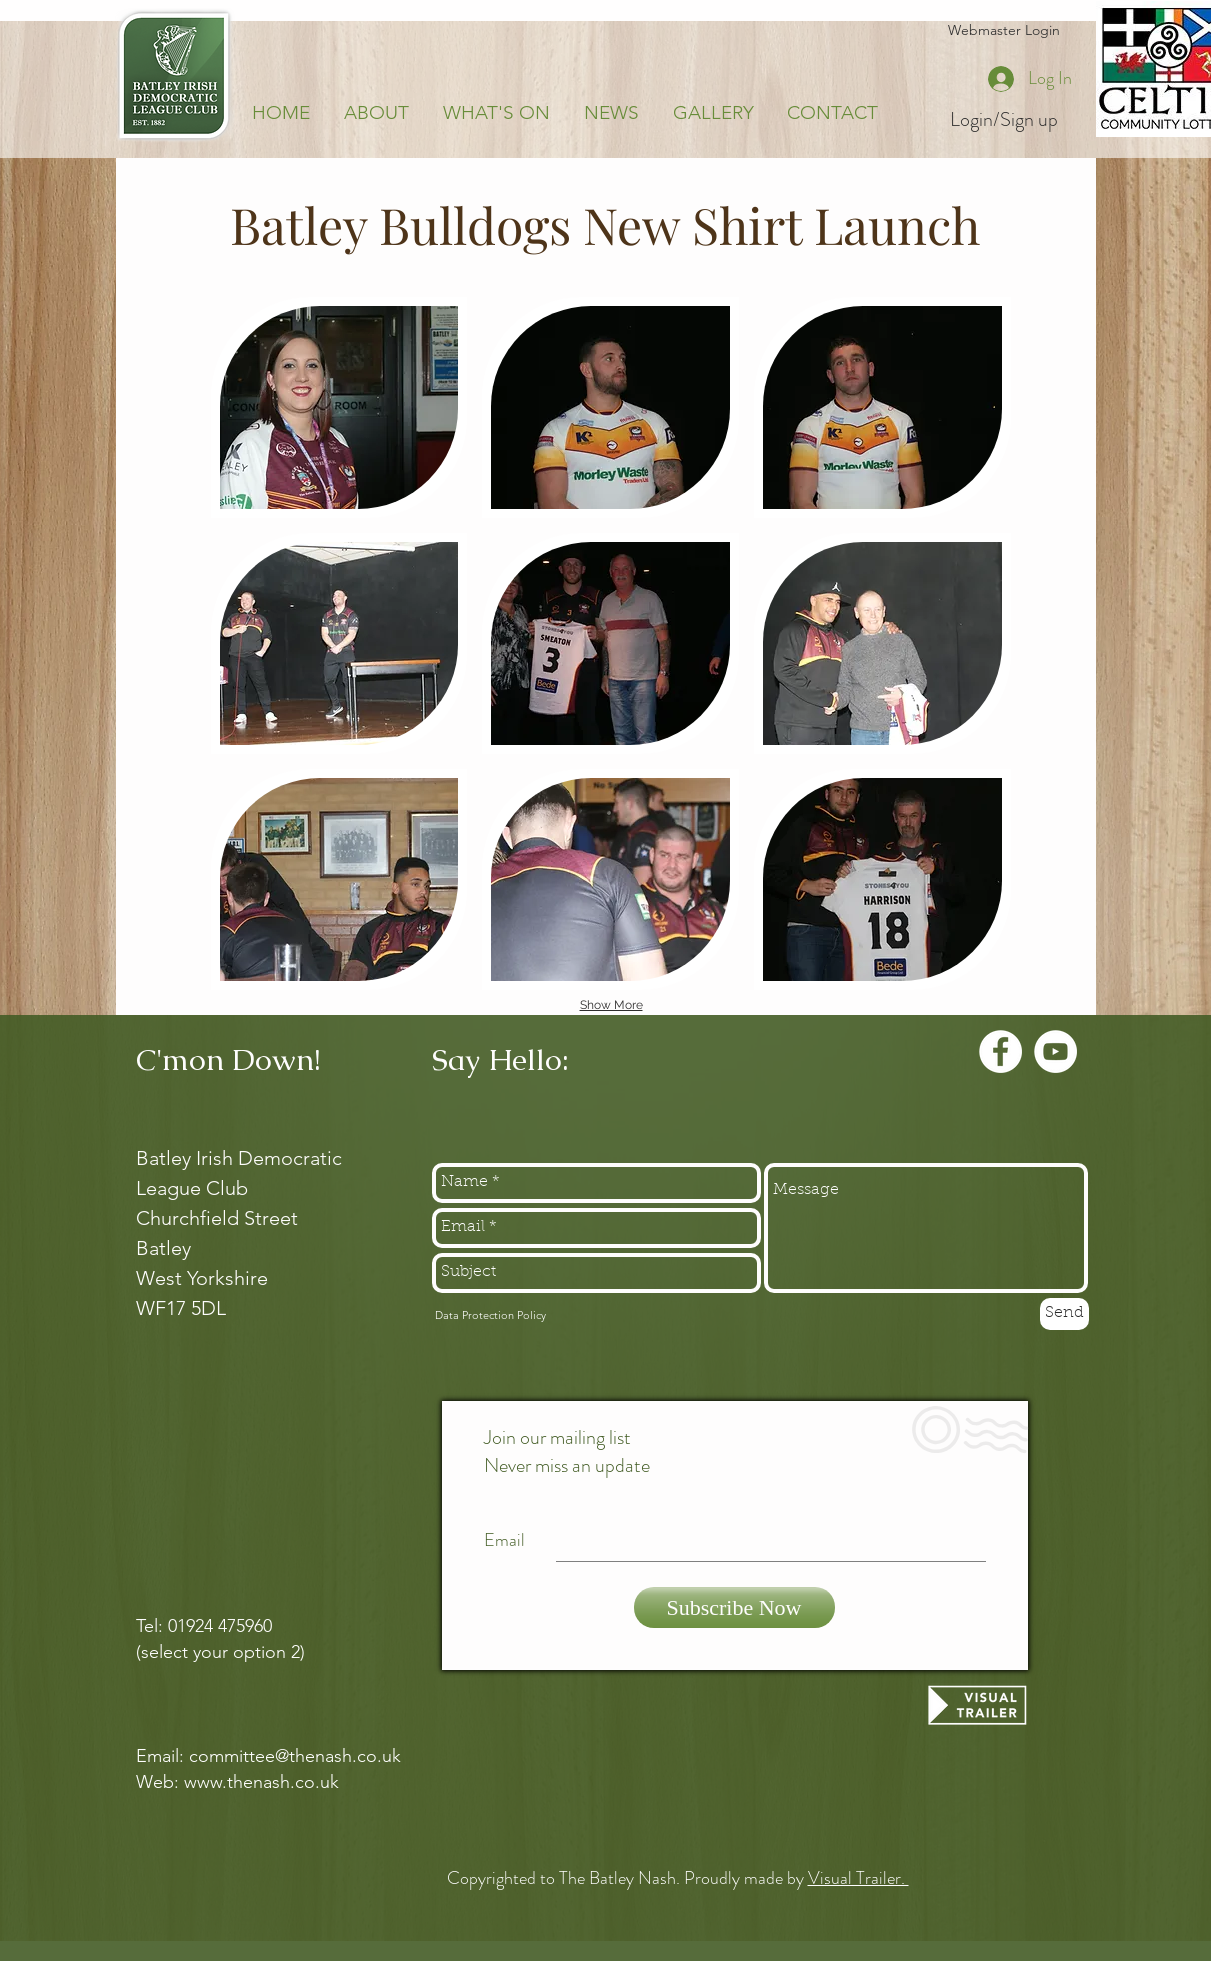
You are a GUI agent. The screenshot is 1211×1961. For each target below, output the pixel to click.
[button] (339, 407)
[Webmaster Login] (1004, 31)
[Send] (1064, 1314)
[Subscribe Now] (734, 1607)
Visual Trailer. (858, 1878)
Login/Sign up (1004, 120)
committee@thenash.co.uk (295, 1756)
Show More (611, 1005)
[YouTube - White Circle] (1055, 1051)
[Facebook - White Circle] (1000, 1051)
